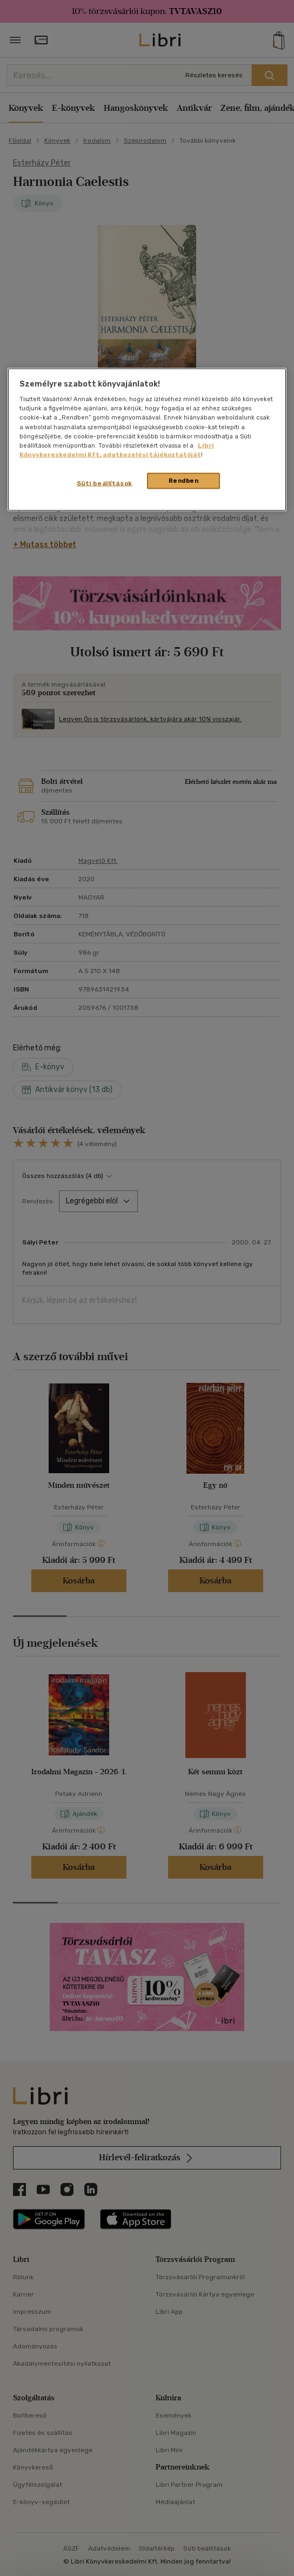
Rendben (184, 480)
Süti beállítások (104, 483)
